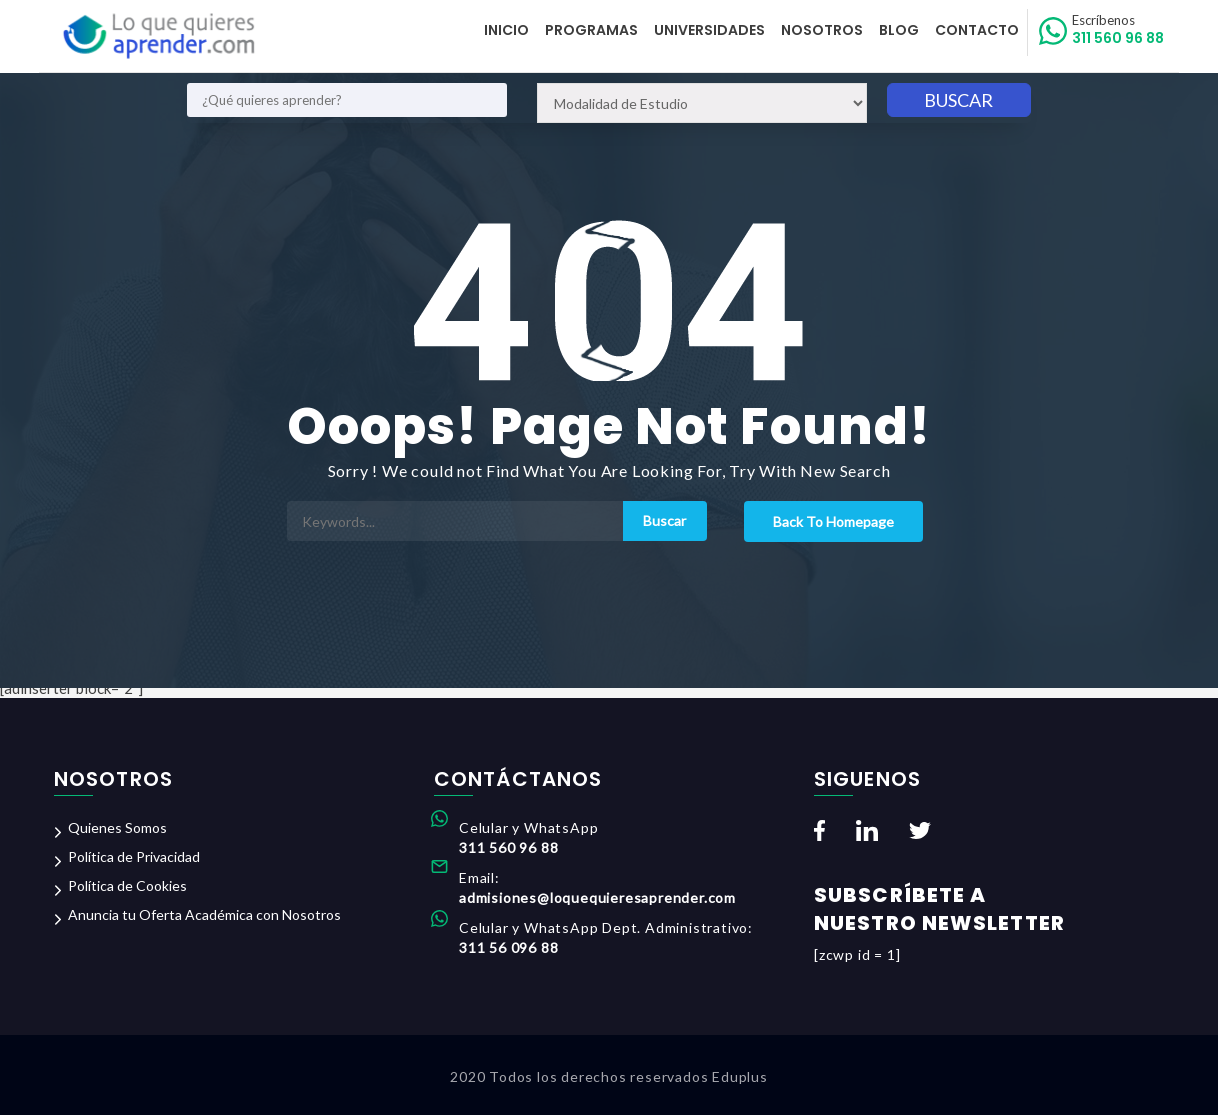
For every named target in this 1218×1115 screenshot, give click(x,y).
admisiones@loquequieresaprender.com (597, 897)
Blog (899, 30)
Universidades (709, 30)
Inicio (506, 30)
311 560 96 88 (1118, 30)
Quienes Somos (117, 827)
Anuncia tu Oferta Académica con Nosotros (204, 914)
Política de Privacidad (134, 856)
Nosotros (822, 30)
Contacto (977, 30)
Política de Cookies (127, 885)
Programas (591, 30)
